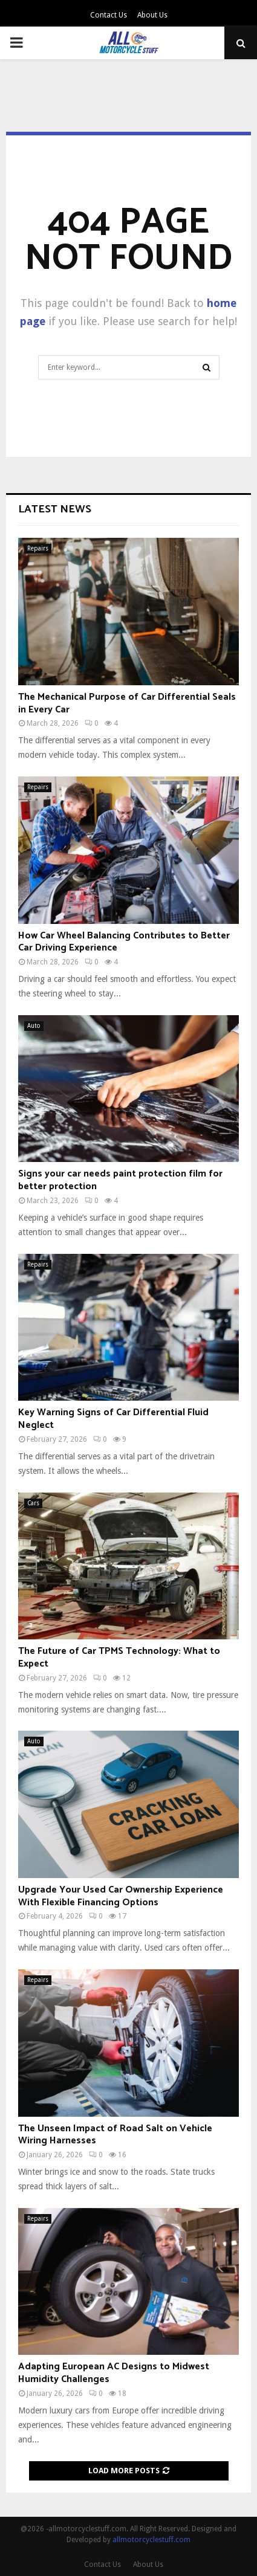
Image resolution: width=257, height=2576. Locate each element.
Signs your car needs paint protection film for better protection (120, 1180)
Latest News (54, 509)
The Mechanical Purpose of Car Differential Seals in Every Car (127, 703)
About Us (152, 15)
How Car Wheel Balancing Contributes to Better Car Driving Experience (124, 942)
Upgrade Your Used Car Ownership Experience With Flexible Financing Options (120, 1896)
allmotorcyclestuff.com (151, 2540)
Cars (33, 1503)
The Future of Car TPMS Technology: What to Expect (119, 1657)
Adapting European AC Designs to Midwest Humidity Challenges (113, 2372)
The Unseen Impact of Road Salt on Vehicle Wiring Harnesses (115, 2134)
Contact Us (108, 15)
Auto (34, 1025)
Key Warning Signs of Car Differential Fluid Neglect (113, 1418)
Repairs (37, 548)
